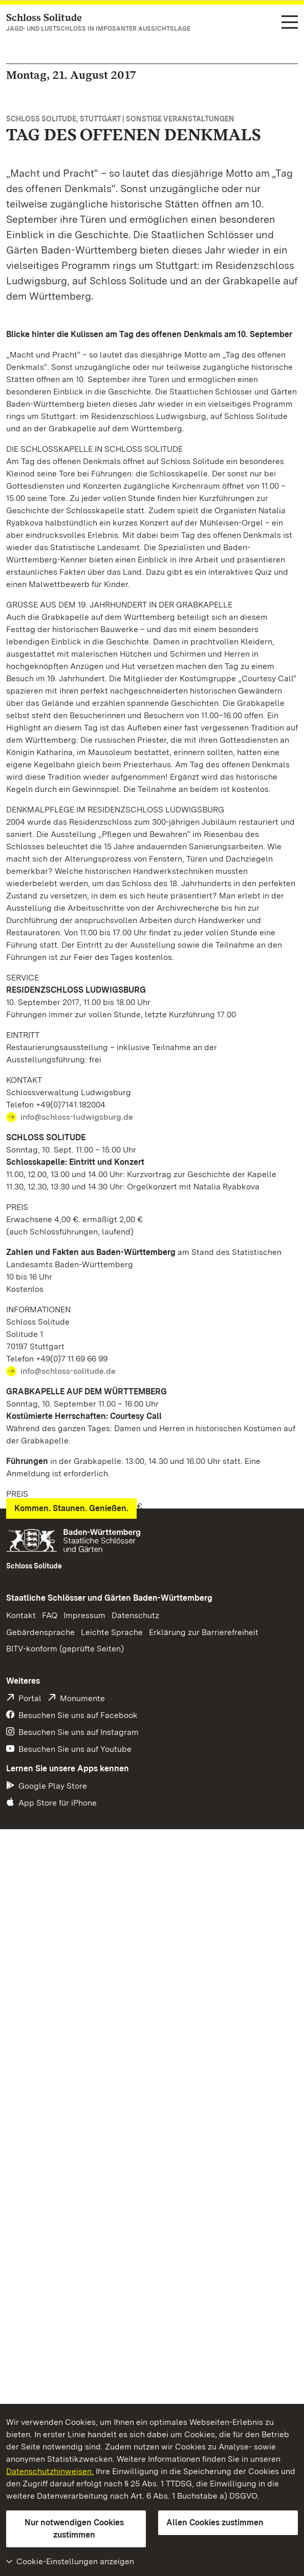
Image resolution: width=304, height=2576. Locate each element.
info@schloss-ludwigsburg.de (76, 1117)
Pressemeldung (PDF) (55, 1793)
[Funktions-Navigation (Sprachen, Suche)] (289, 23)
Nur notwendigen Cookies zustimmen (74, 2529)
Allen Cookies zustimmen (215, 2522)
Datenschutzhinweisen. (50, 2471)
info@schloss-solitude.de (68, 1371)
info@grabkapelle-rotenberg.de (80, 1641)
